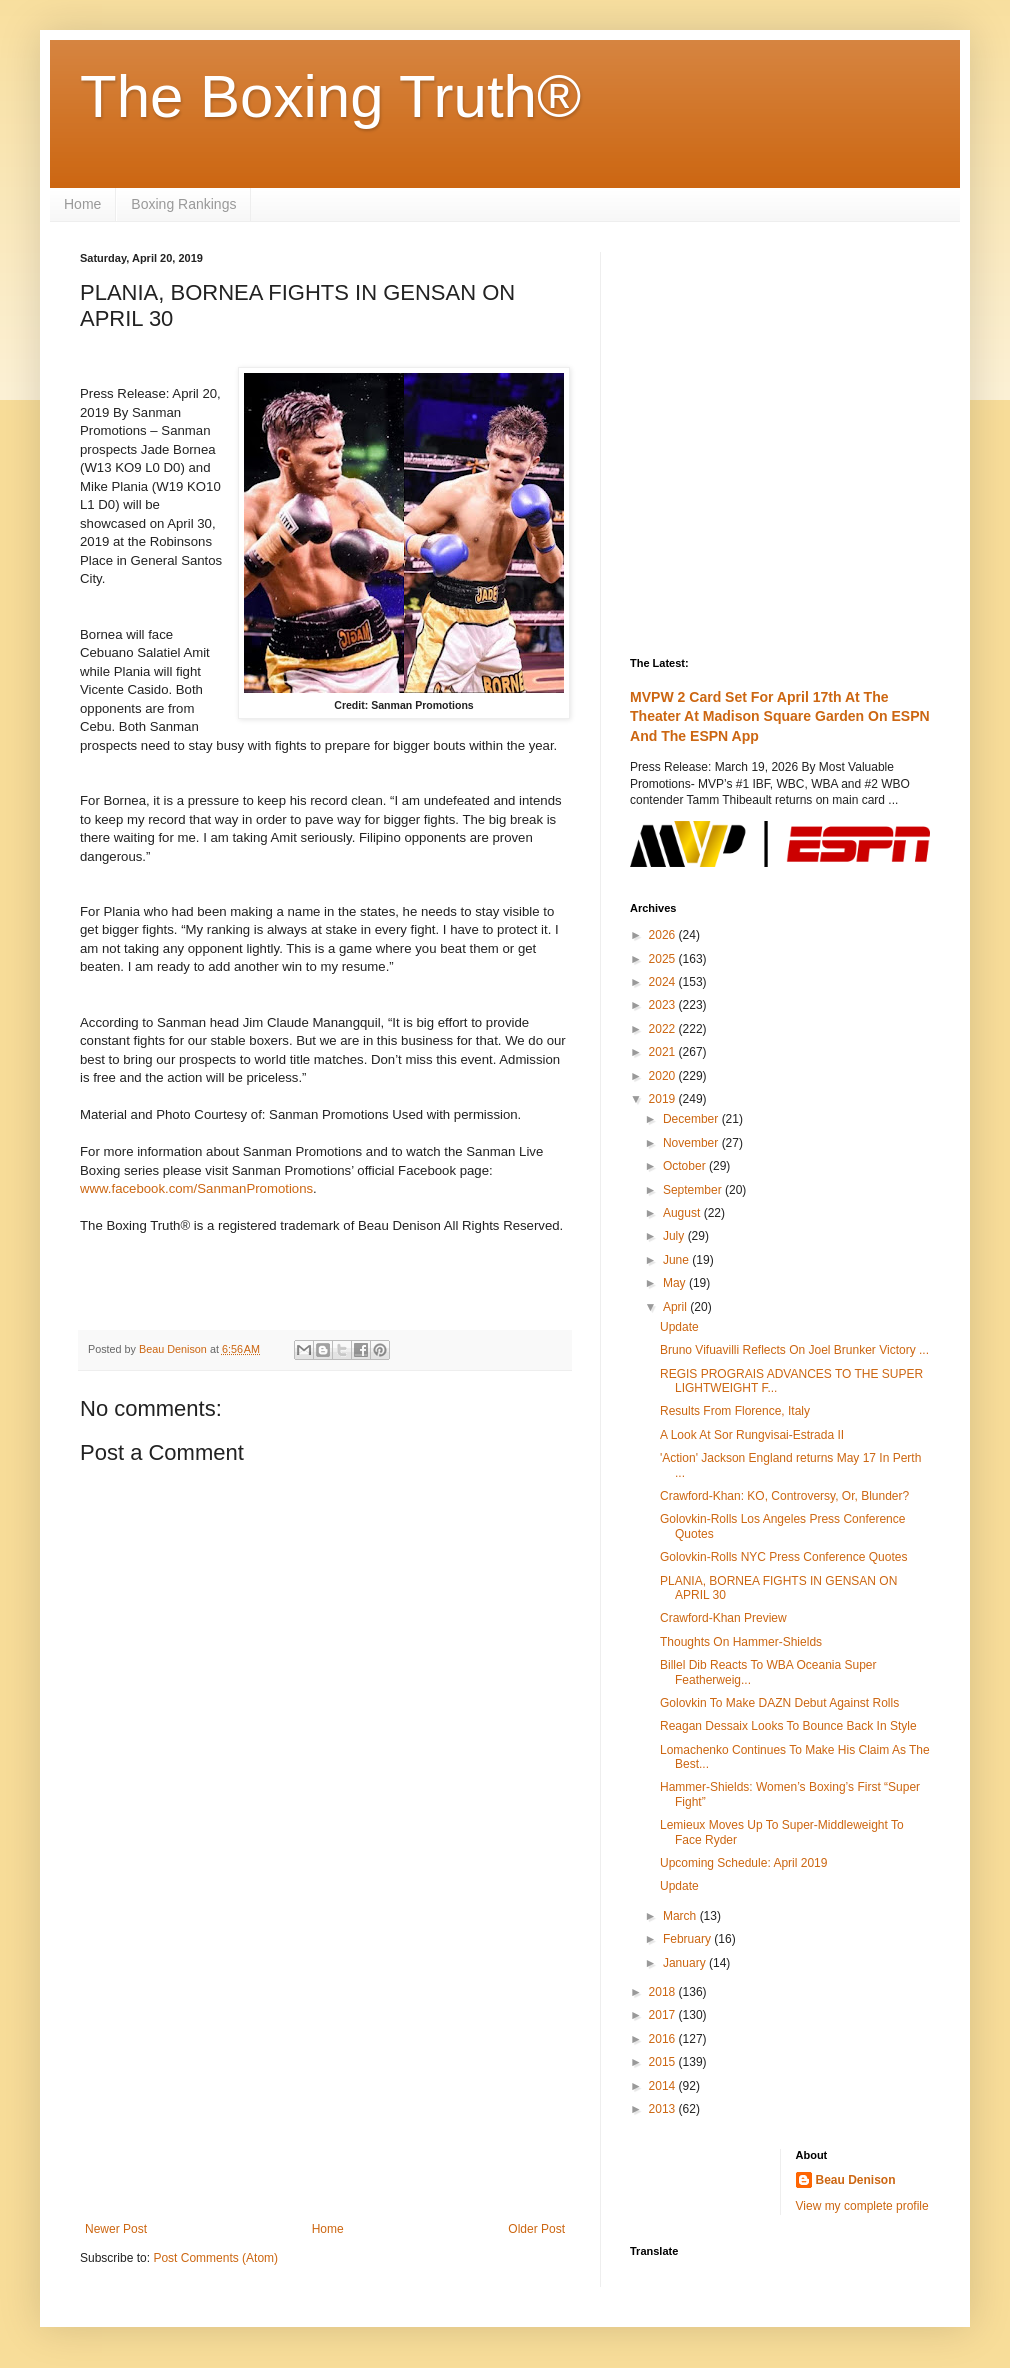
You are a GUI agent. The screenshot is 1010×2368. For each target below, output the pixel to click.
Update (679, 1327)
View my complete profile (862, 2206)
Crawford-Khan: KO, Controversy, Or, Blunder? (784, 1496)
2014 (664, 2086)
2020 (664, 1076)
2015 (664, 2062)
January (686, 1963)
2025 (664, 959)
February (688, 1939)
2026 (664, 935)
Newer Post (116, 2229)
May (676, 1283)
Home (82, 204)
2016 (664, 2039)
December (692, 1119)
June (677, 1260)
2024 (664, 982)
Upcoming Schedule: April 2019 (743, 1863)
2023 (664, 1005)
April (676, 1307)
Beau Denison (856, 2180)
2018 (664, 1992)
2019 (664, 1099)
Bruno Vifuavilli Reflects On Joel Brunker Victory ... (794, 1350)
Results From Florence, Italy (735, 1411)
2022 (664, 1029)
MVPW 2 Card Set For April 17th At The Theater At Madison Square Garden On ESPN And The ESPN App (780, 716)
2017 (664, 2015)
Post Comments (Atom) (215, 2258)
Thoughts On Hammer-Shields (741, 1642)
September (694, 1190)
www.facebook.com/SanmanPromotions (196, 1188)
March (681, 1916)
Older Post (536, 2229)
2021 (664, 1052)
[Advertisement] (325, 2057)
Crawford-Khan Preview (723, 1618)
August (683, 1213)
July (675, 1236)
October (686, 1166)
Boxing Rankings (183, 204)
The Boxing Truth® (330, 96)
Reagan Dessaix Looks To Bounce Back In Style (788, 1726)
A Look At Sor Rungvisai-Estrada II (752, 1435)
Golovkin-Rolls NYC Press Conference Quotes (783, 1557)
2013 (664, 2109)
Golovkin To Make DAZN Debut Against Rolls (779, 1703)
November (692, 1143)
